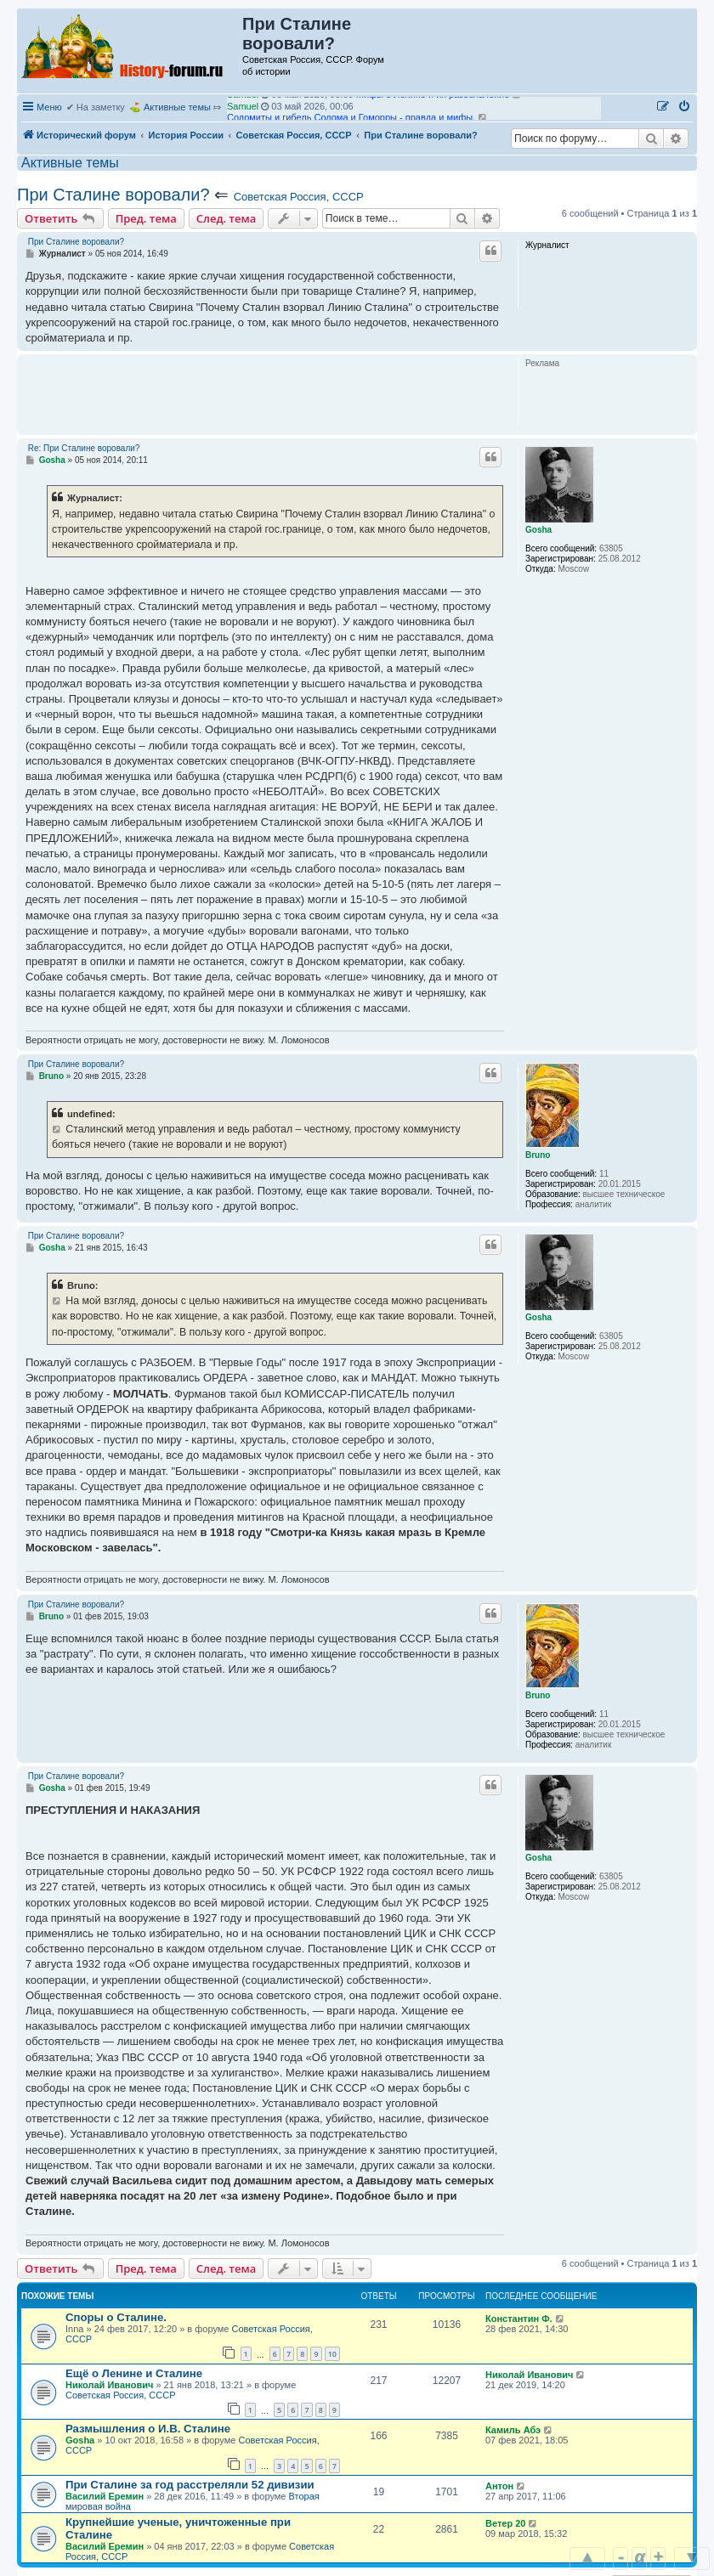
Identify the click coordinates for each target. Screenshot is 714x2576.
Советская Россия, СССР (299, 196)
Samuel (242, 102)
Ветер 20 (505, 2523)
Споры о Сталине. (116, 2317)
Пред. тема (146, 218)
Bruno (537, 1155)
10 (332, 2353)
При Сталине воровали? (113, 194)
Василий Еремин (104, 2496)
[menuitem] (685, 107)
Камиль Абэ (513, 2430)
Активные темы (177, 107)
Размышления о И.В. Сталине (147, 2428)
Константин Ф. (518, 2318)
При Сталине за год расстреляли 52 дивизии (189, 2484)
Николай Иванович (109, 2385)
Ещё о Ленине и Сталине (133, 2373)
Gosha (538, 529)
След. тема (226, 218)
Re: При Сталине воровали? (84, 448)
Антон (499, 2486)
